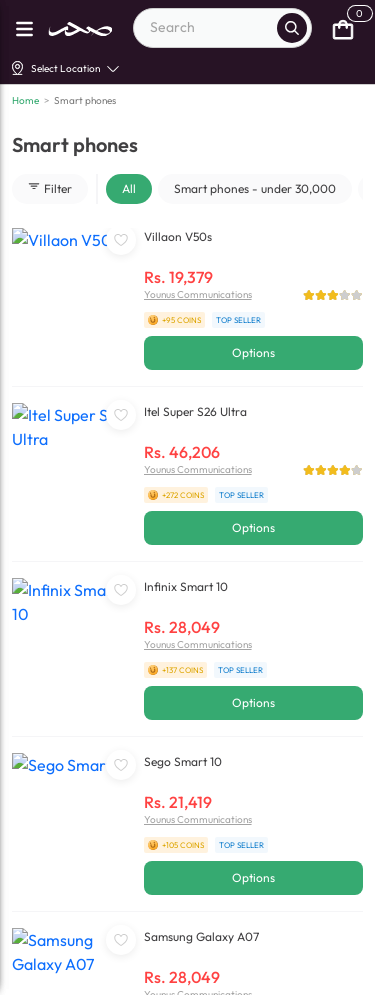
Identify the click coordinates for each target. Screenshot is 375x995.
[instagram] (162, 975)
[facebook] (37, 975)
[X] (203, 975)
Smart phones (85, 100)
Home (25, 100)
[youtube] (120, 975)
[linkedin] (79, 975)
